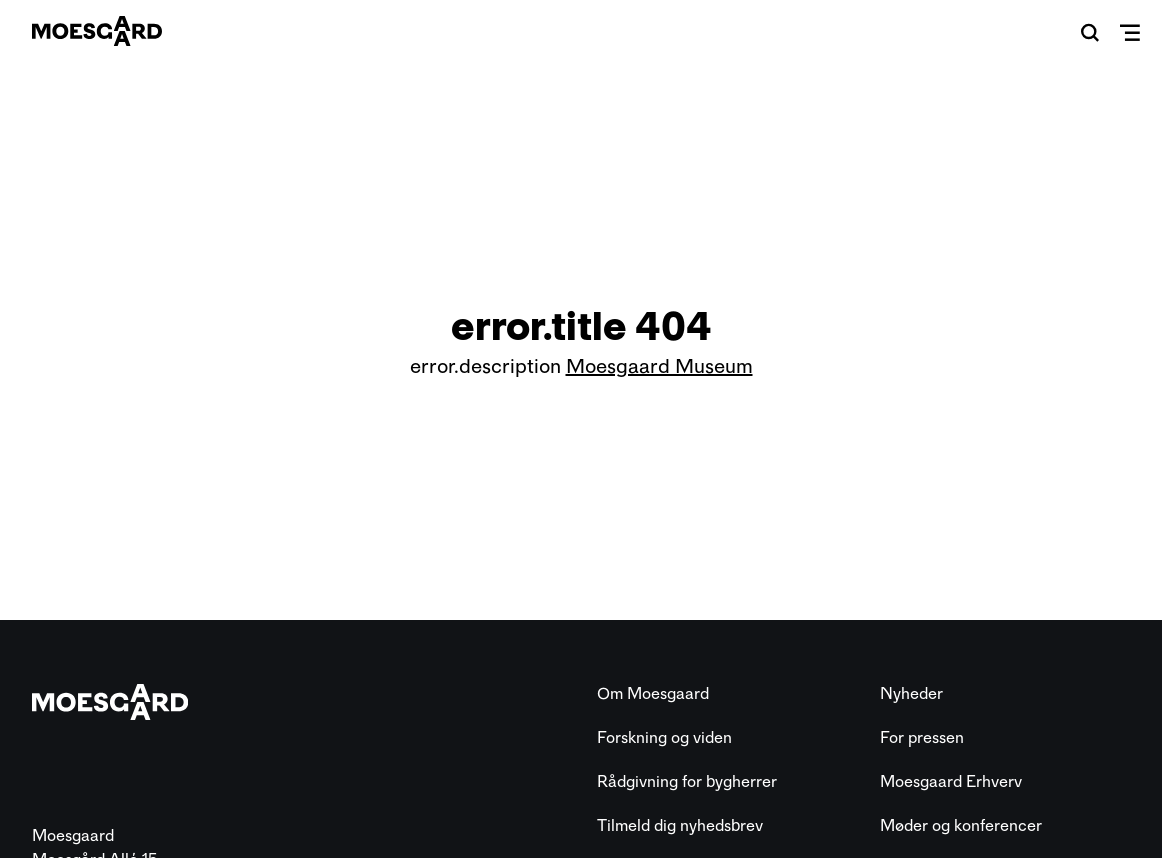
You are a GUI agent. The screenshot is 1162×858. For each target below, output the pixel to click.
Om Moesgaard (653, 693)
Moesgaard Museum (659, 366)
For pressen (922, 737)
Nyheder (911, 693)
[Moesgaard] (97, 31)
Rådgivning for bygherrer (687, 781)
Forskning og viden (664, 737)
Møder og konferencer (961, 825)
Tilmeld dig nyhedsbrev (680, 825)
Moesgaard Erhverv (951, 781)
